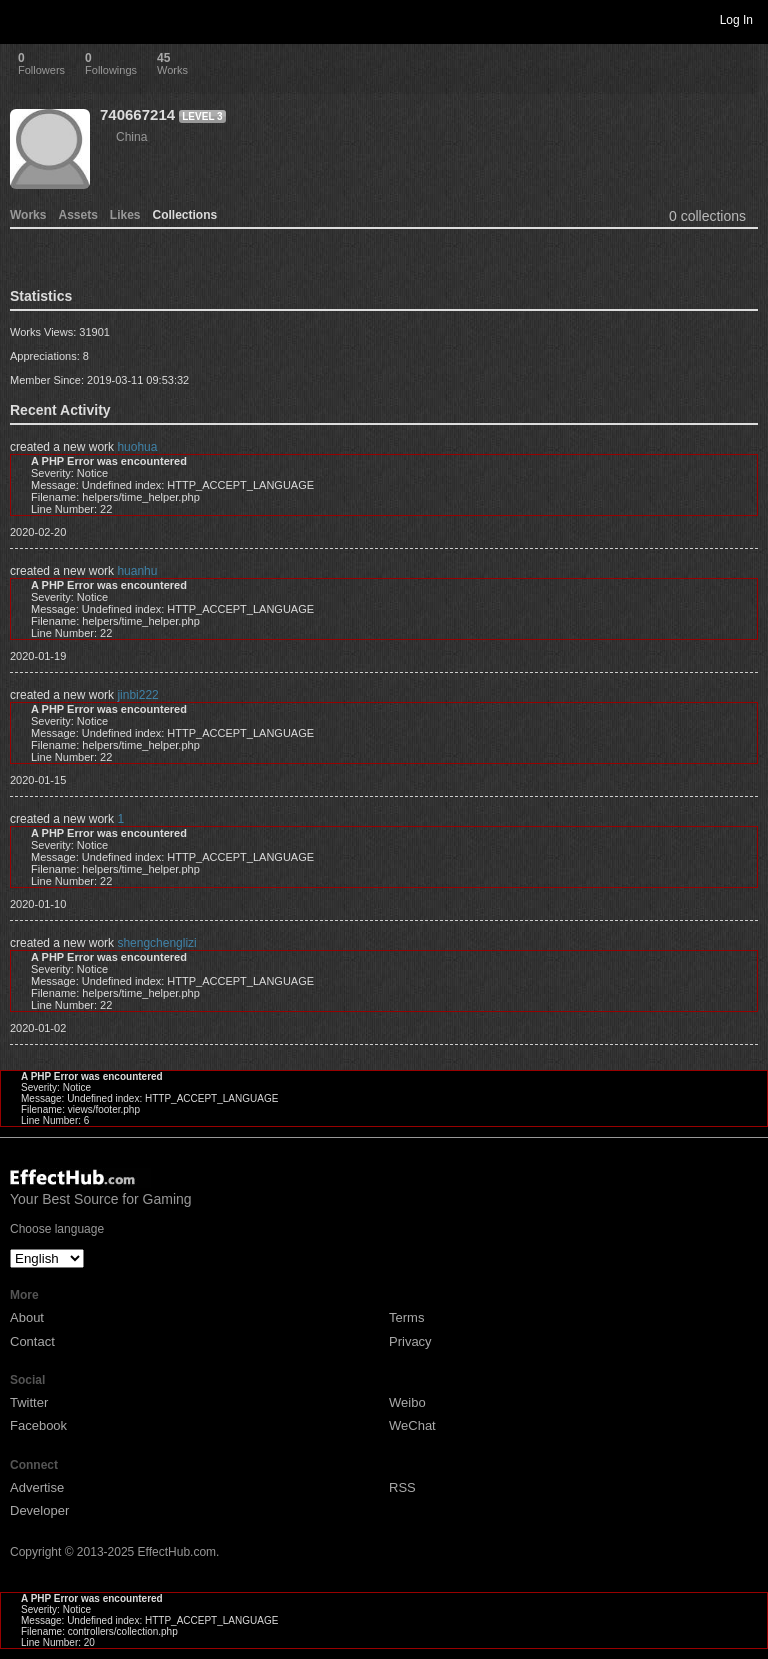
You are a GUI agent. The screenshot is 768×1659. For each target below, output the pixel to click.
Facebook (38, 1425)
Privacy (410, 1341)
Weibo (407, 1402)
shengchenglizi (156, 943)
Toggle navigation (24, 19)
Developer (39, 1510)
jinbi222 (137, 695)
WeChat (412, 1425)
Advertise (37, 1487)
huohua (137, 447)
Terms (406, 1317)
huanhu (137, 571)
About (27, 1317)
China (131, 137)
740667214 (137, 114)
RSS (402, 1487)
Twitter (29, 1402)
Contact (32, 1341)
